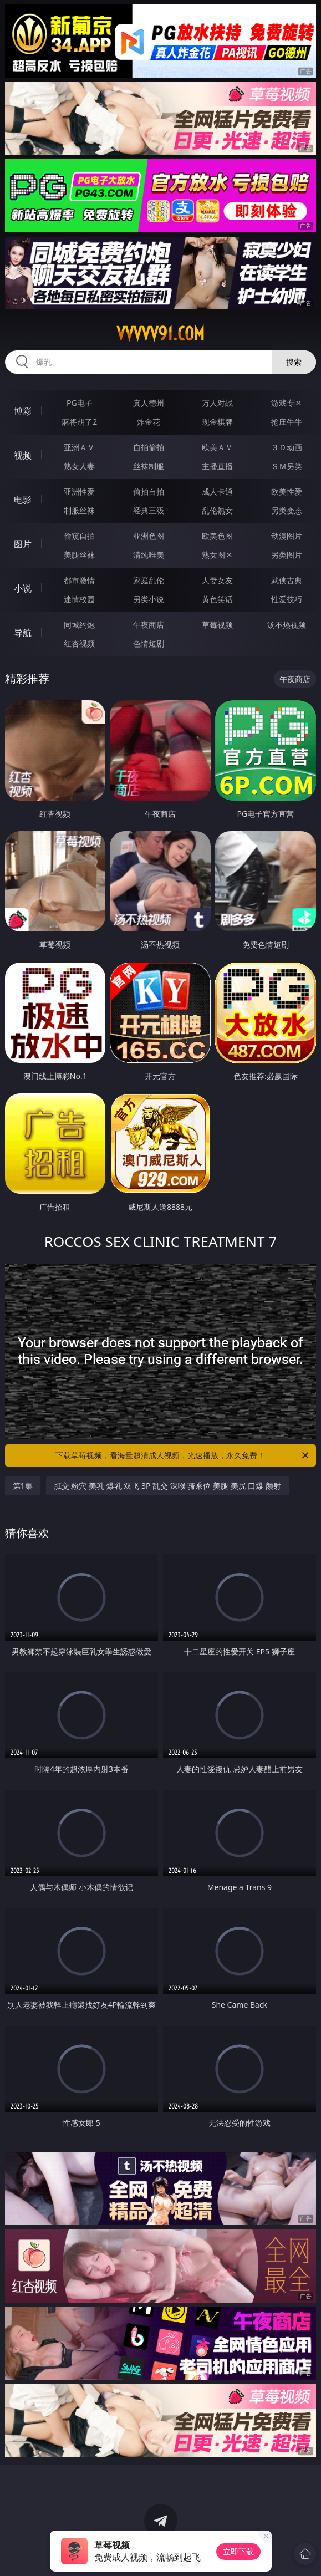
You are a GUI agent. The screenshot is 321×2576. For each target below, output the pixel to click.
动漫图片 (286, 536)
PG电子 (80, 403)
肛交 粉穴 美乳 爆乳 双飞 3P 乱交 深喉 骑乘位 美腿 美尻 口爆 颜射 (167, 1485)
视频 (23, 455)
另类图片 (286, 554)
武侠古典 (286, 580)
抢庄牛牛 (286, 421)
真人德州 (148, 403)
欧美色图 (217, 536)
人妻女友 (217, 580)
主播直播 (217, 466)
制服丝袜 (79, 510)
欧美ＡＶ (217, 447)
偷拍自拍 (148, 491)
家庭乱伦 (148, 580)
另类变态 (286, 510)
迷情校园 (79, 599)
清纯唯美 (148, 554)
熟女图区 (217, 554)
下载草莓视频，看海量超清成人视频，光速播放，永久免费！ (182, 1455)
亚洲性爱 (79, 491)
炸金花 (148, 421)
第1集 (23, 1485)
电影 (23, 499)
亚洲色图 (148, 536)
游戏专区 (286, 403)
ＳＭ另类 (286, 466)
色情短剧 (148, 643)
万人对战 (217, 403)
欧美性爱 (286, 491)
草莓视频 (217, 624)
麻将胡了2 (79, 421)
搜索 (294, 362)
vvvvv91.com (160, 334)
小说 (23, 588)
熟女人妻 (79, 466)
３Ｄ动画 (286, 447)
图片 (23, 544)
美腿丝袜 (79, 554)
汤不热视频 (286, 624)
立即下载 (238, 2551)
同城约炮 (79, 624)
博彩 (23, 411)
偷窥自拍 (79, 536)
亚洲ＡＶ (79, 447)
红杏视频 (79, 643)
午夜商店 (148, 624)
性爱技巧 (286, 599)
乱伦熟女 (217, 510)
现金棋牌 (217, 421)
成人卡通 (217, 491)
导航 (23, 633)
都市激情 (79, 580)
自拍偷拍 (148, 447)
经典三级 (148, 510)
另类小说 (148, 599)
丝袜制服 (148, 466)
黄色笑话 (217, 599)
